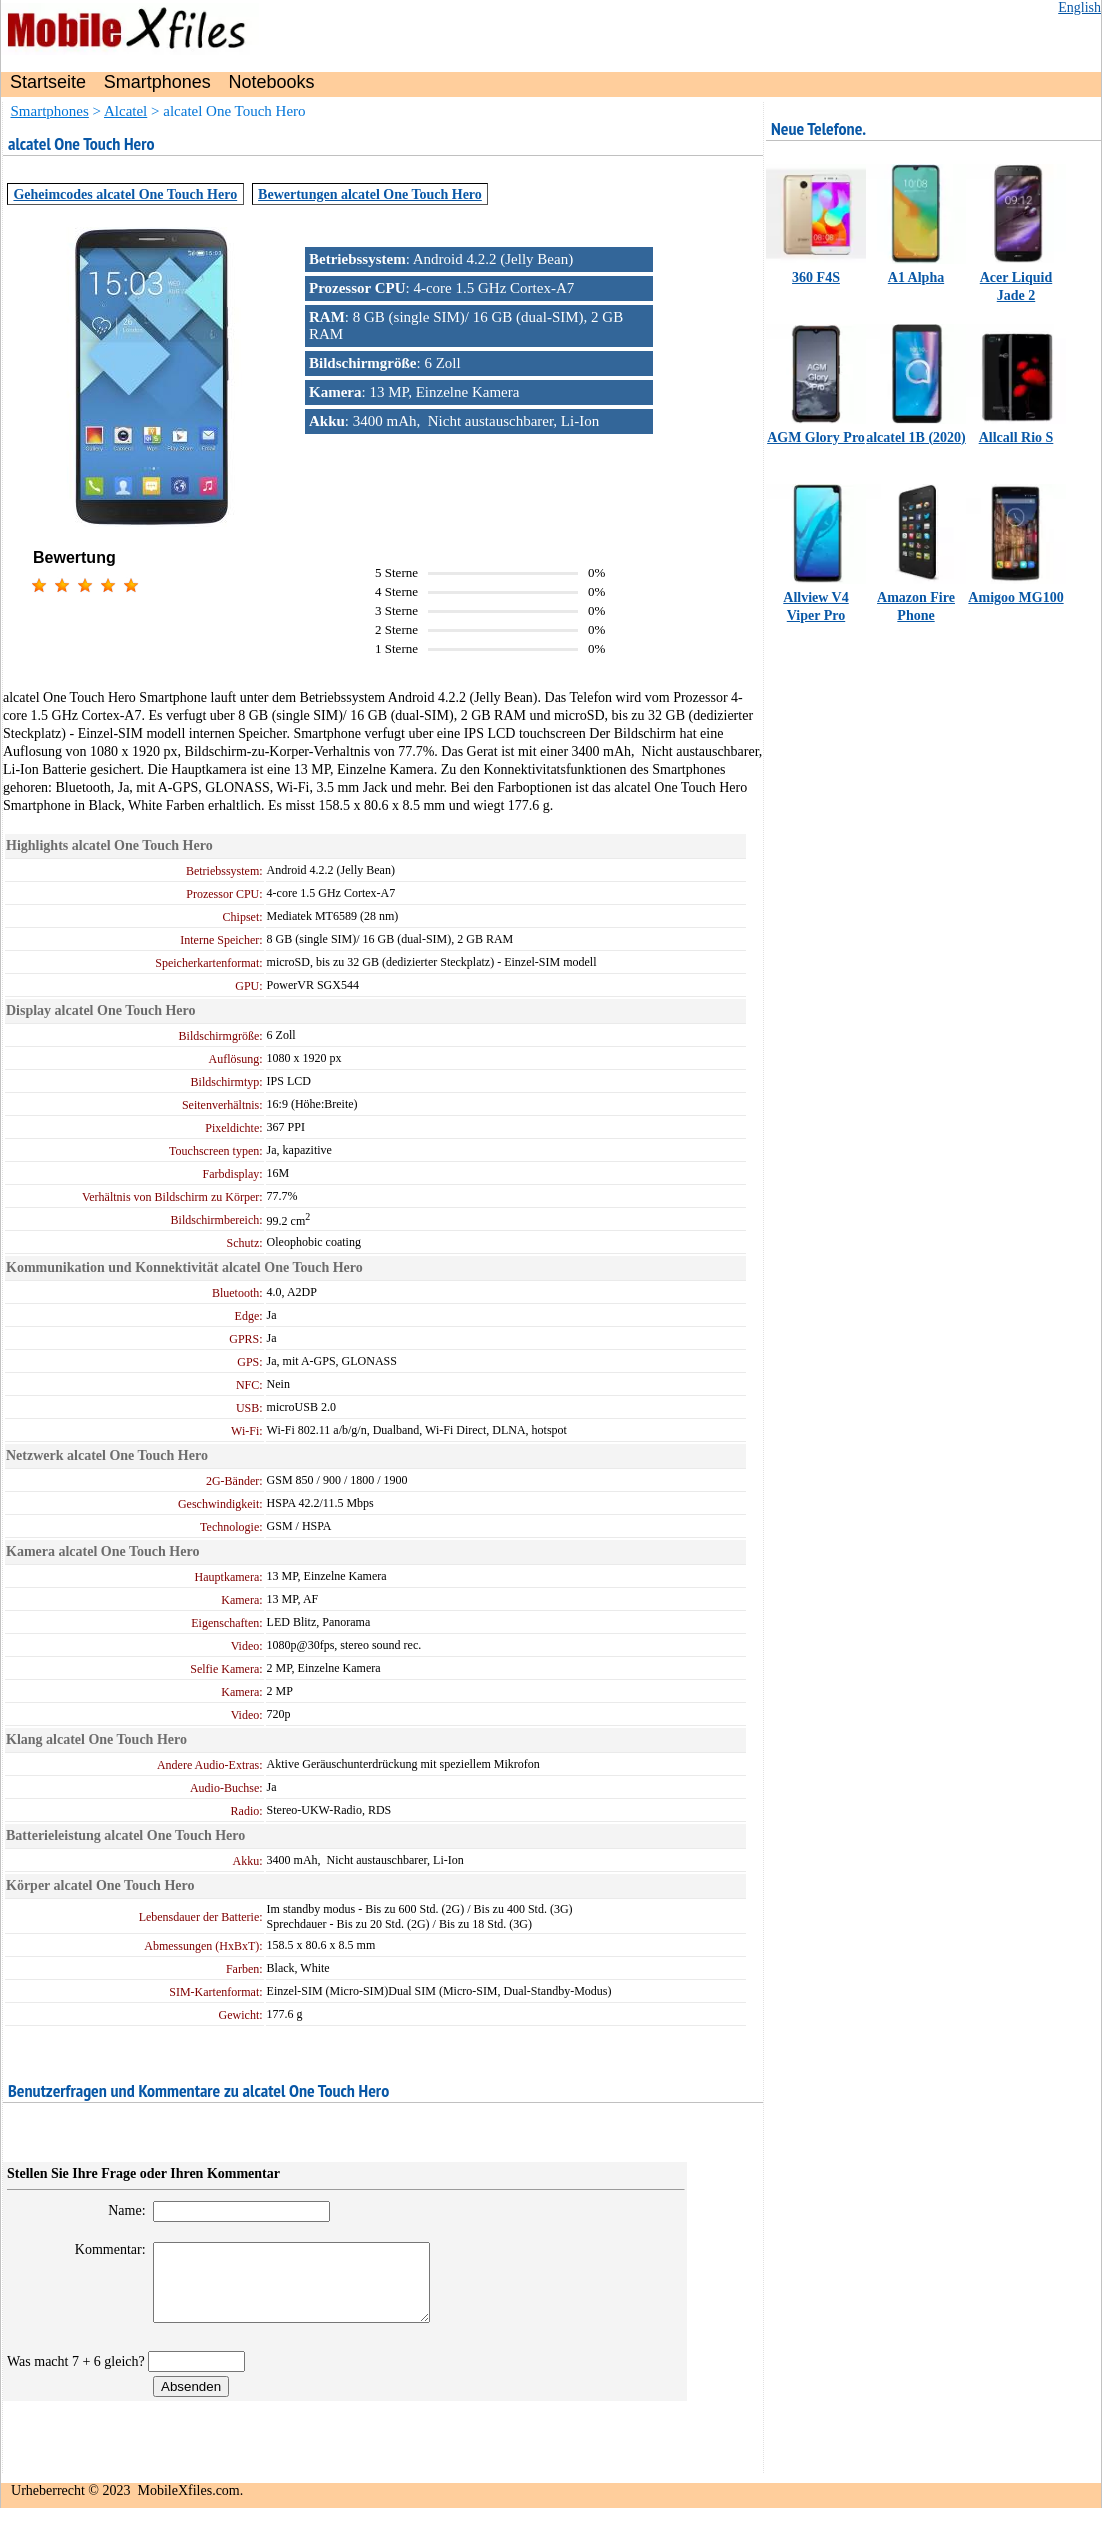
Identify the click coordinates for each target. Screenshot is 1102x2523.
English (1079, 7)
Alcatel (125, 111)
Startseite (48, 82)
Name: (116, 2210)
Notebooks (272, 82)
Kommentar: (100, 2249)
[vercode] (196, 2376)
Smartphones (157, 82)
